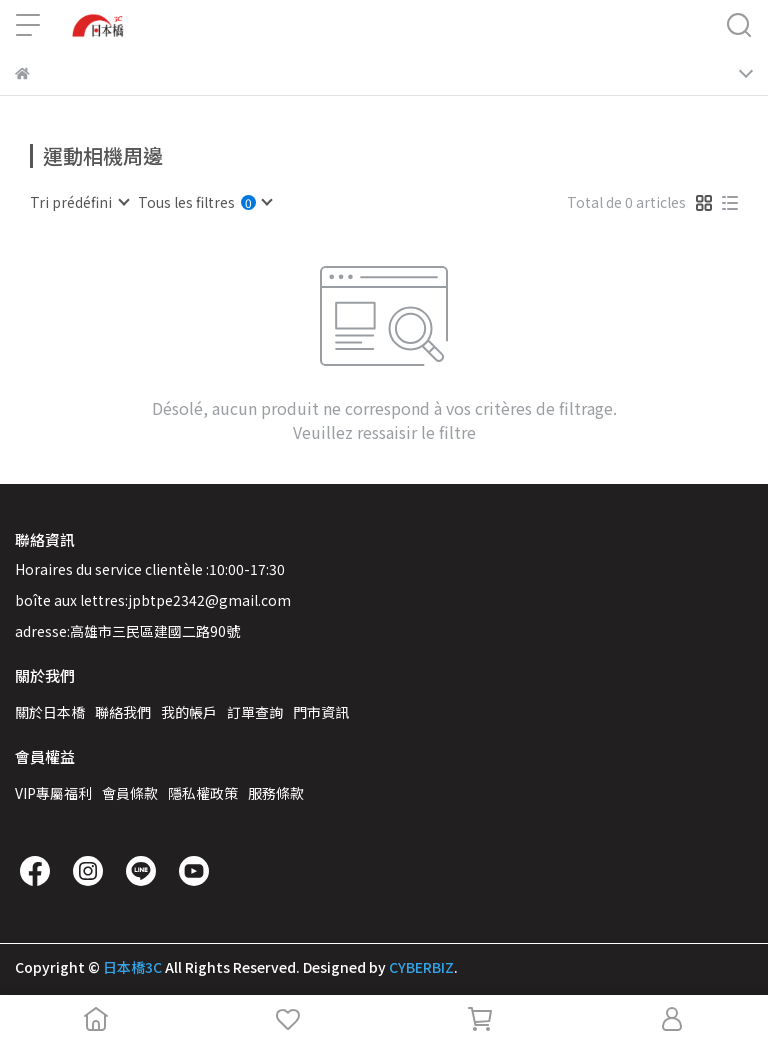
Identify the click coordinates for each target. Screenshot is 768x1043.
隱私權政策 (203, 793)
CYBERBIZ (421, 967)
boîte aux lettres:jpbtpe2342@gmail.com (153, 600)
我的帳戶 (189, 712)
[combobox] (79, 202)
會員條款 (130, 793)
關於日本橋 (50, 712)
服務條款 (276, 793)
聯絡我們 (123, 712)
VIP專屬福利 (53, 793)
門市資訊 (321, 712)
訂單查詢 (255, 712)
